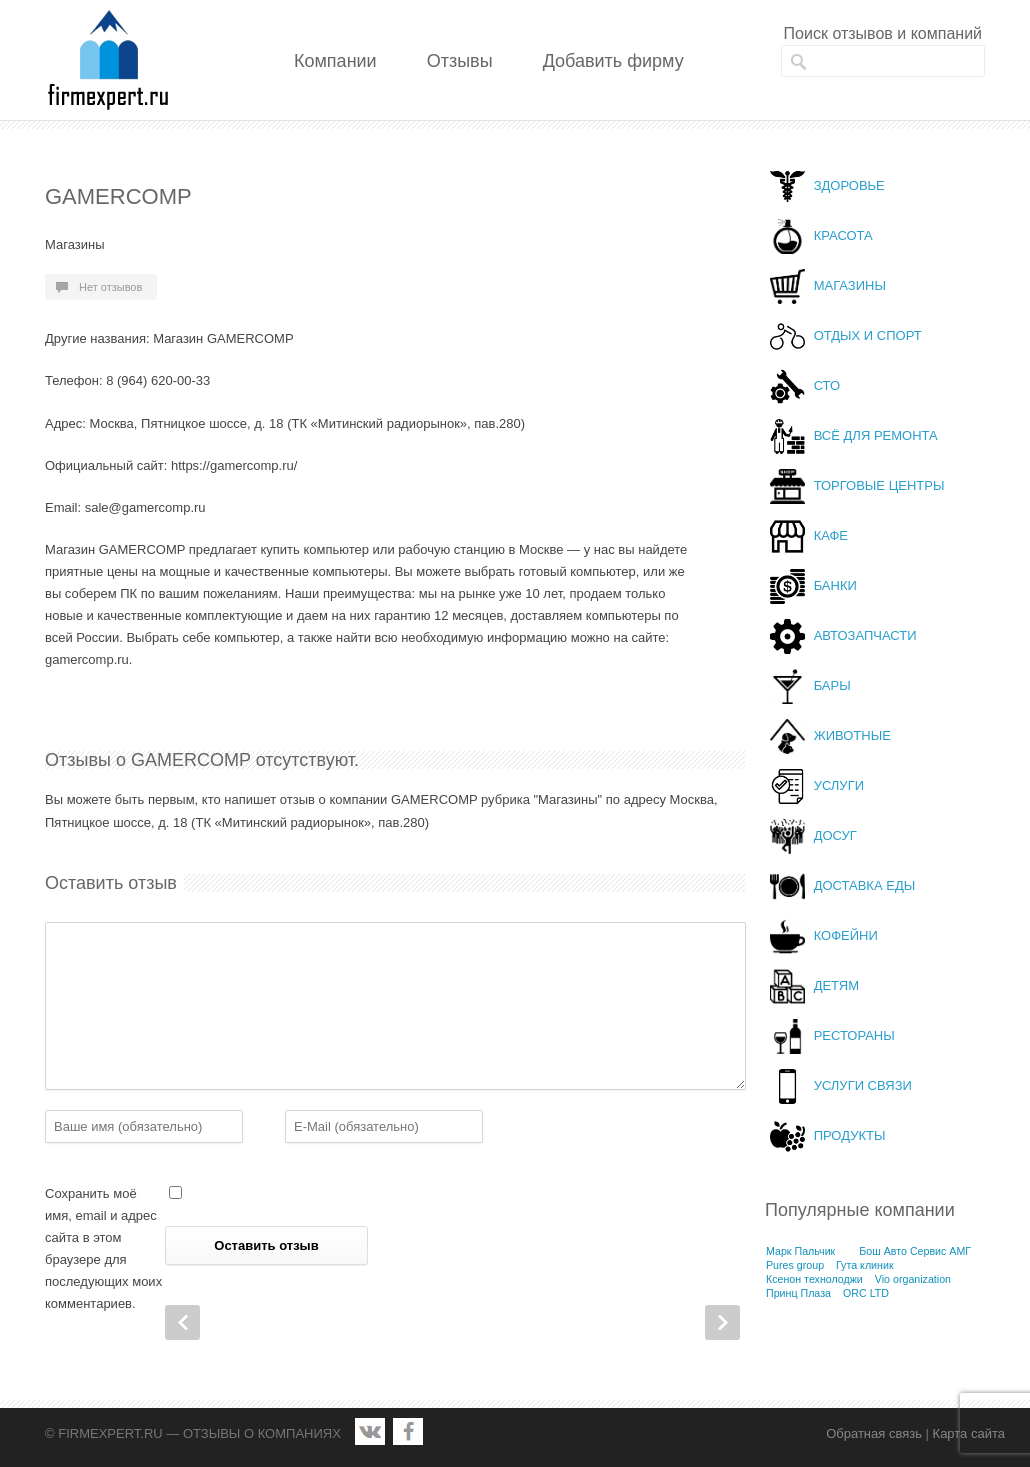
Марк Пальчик (800, 1251)
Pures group (795, 1265)
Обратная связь (874, 1433)
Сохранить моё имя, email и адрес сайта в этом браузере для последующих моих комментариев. (103, 1248)
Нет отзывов (110, 287)
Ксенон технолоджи (814, 1279)
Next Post (722, 1322)
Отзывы (460, 61)
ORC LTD (866, 1293)
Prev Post (182, 1322)
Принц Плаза (798, 1293)
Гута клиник (865, 1265)
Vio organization (913, 1279)
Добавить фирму (613, 61)
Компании (335, 61)
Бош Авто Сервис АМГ (915, 1251)
